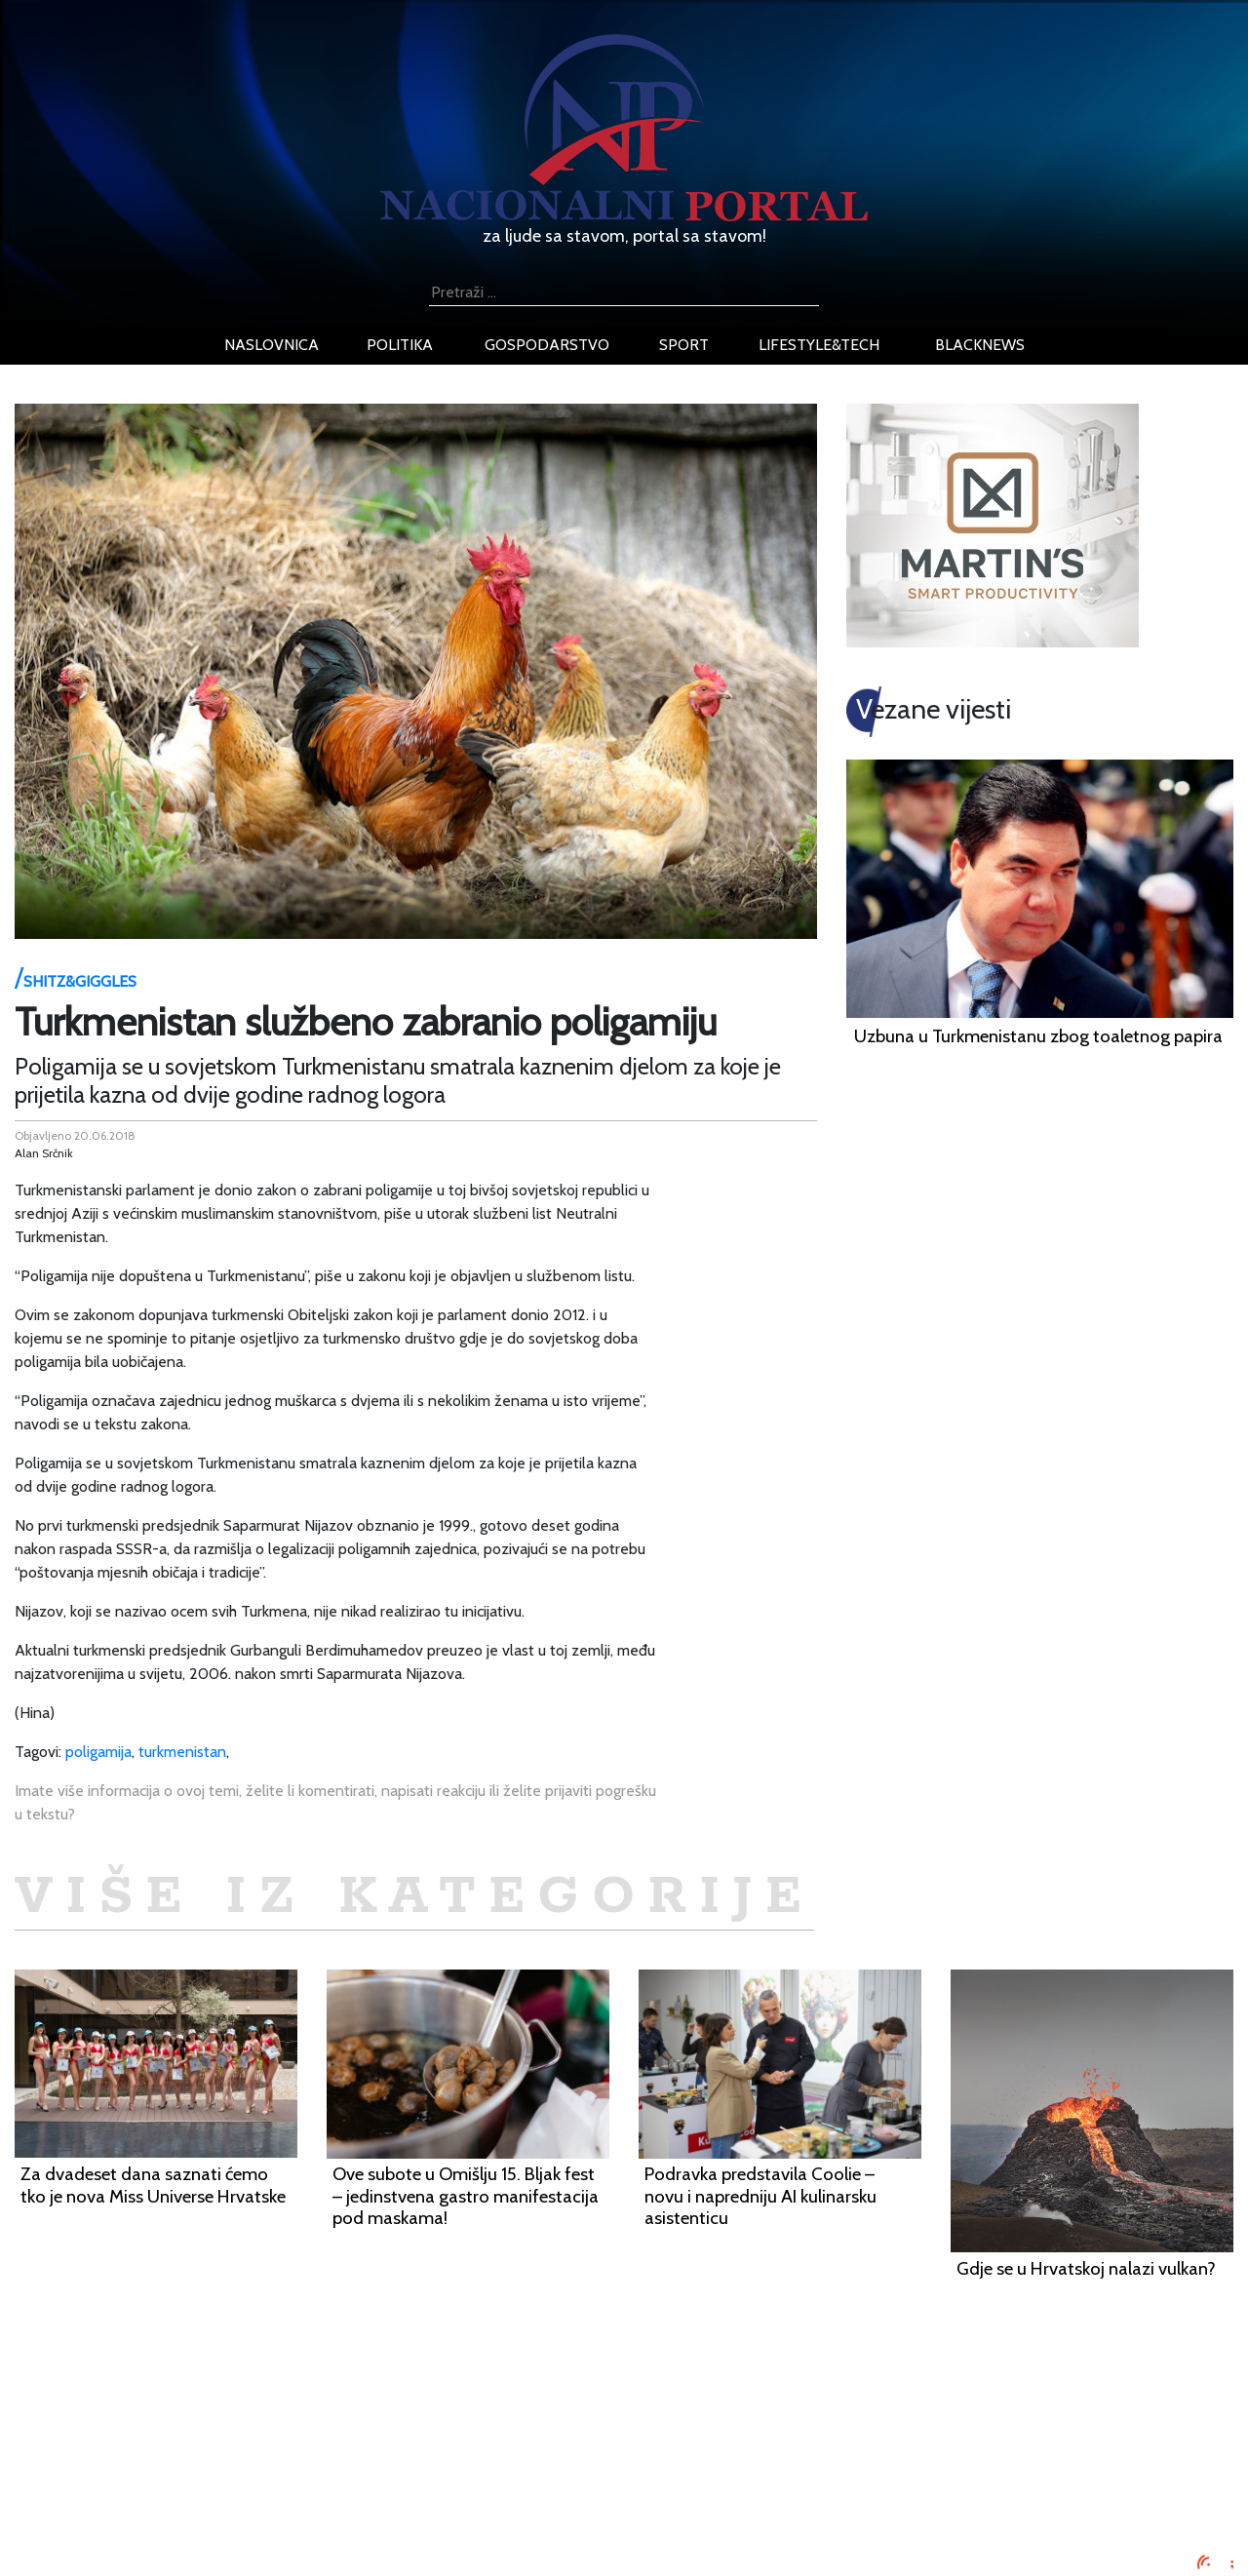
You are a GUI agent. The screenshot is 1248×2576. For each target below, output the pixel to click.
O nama (211, 2493)
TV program (224, 2540)
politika (400, 344)
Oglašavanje (226, 2447)
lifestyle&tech (819, 344)
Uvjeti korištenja (238, 2470)
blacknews (980, 344)
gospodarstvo (547, 344)
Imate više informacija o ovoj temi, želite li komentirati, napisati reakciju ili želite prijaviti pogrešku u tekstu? (335, 1802)
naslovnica (271, 344)
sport (684, 344)
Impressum (221, 2423)
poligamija (98, 1751)
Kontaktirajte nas (241, 2517)
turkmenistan (182, 1751)
